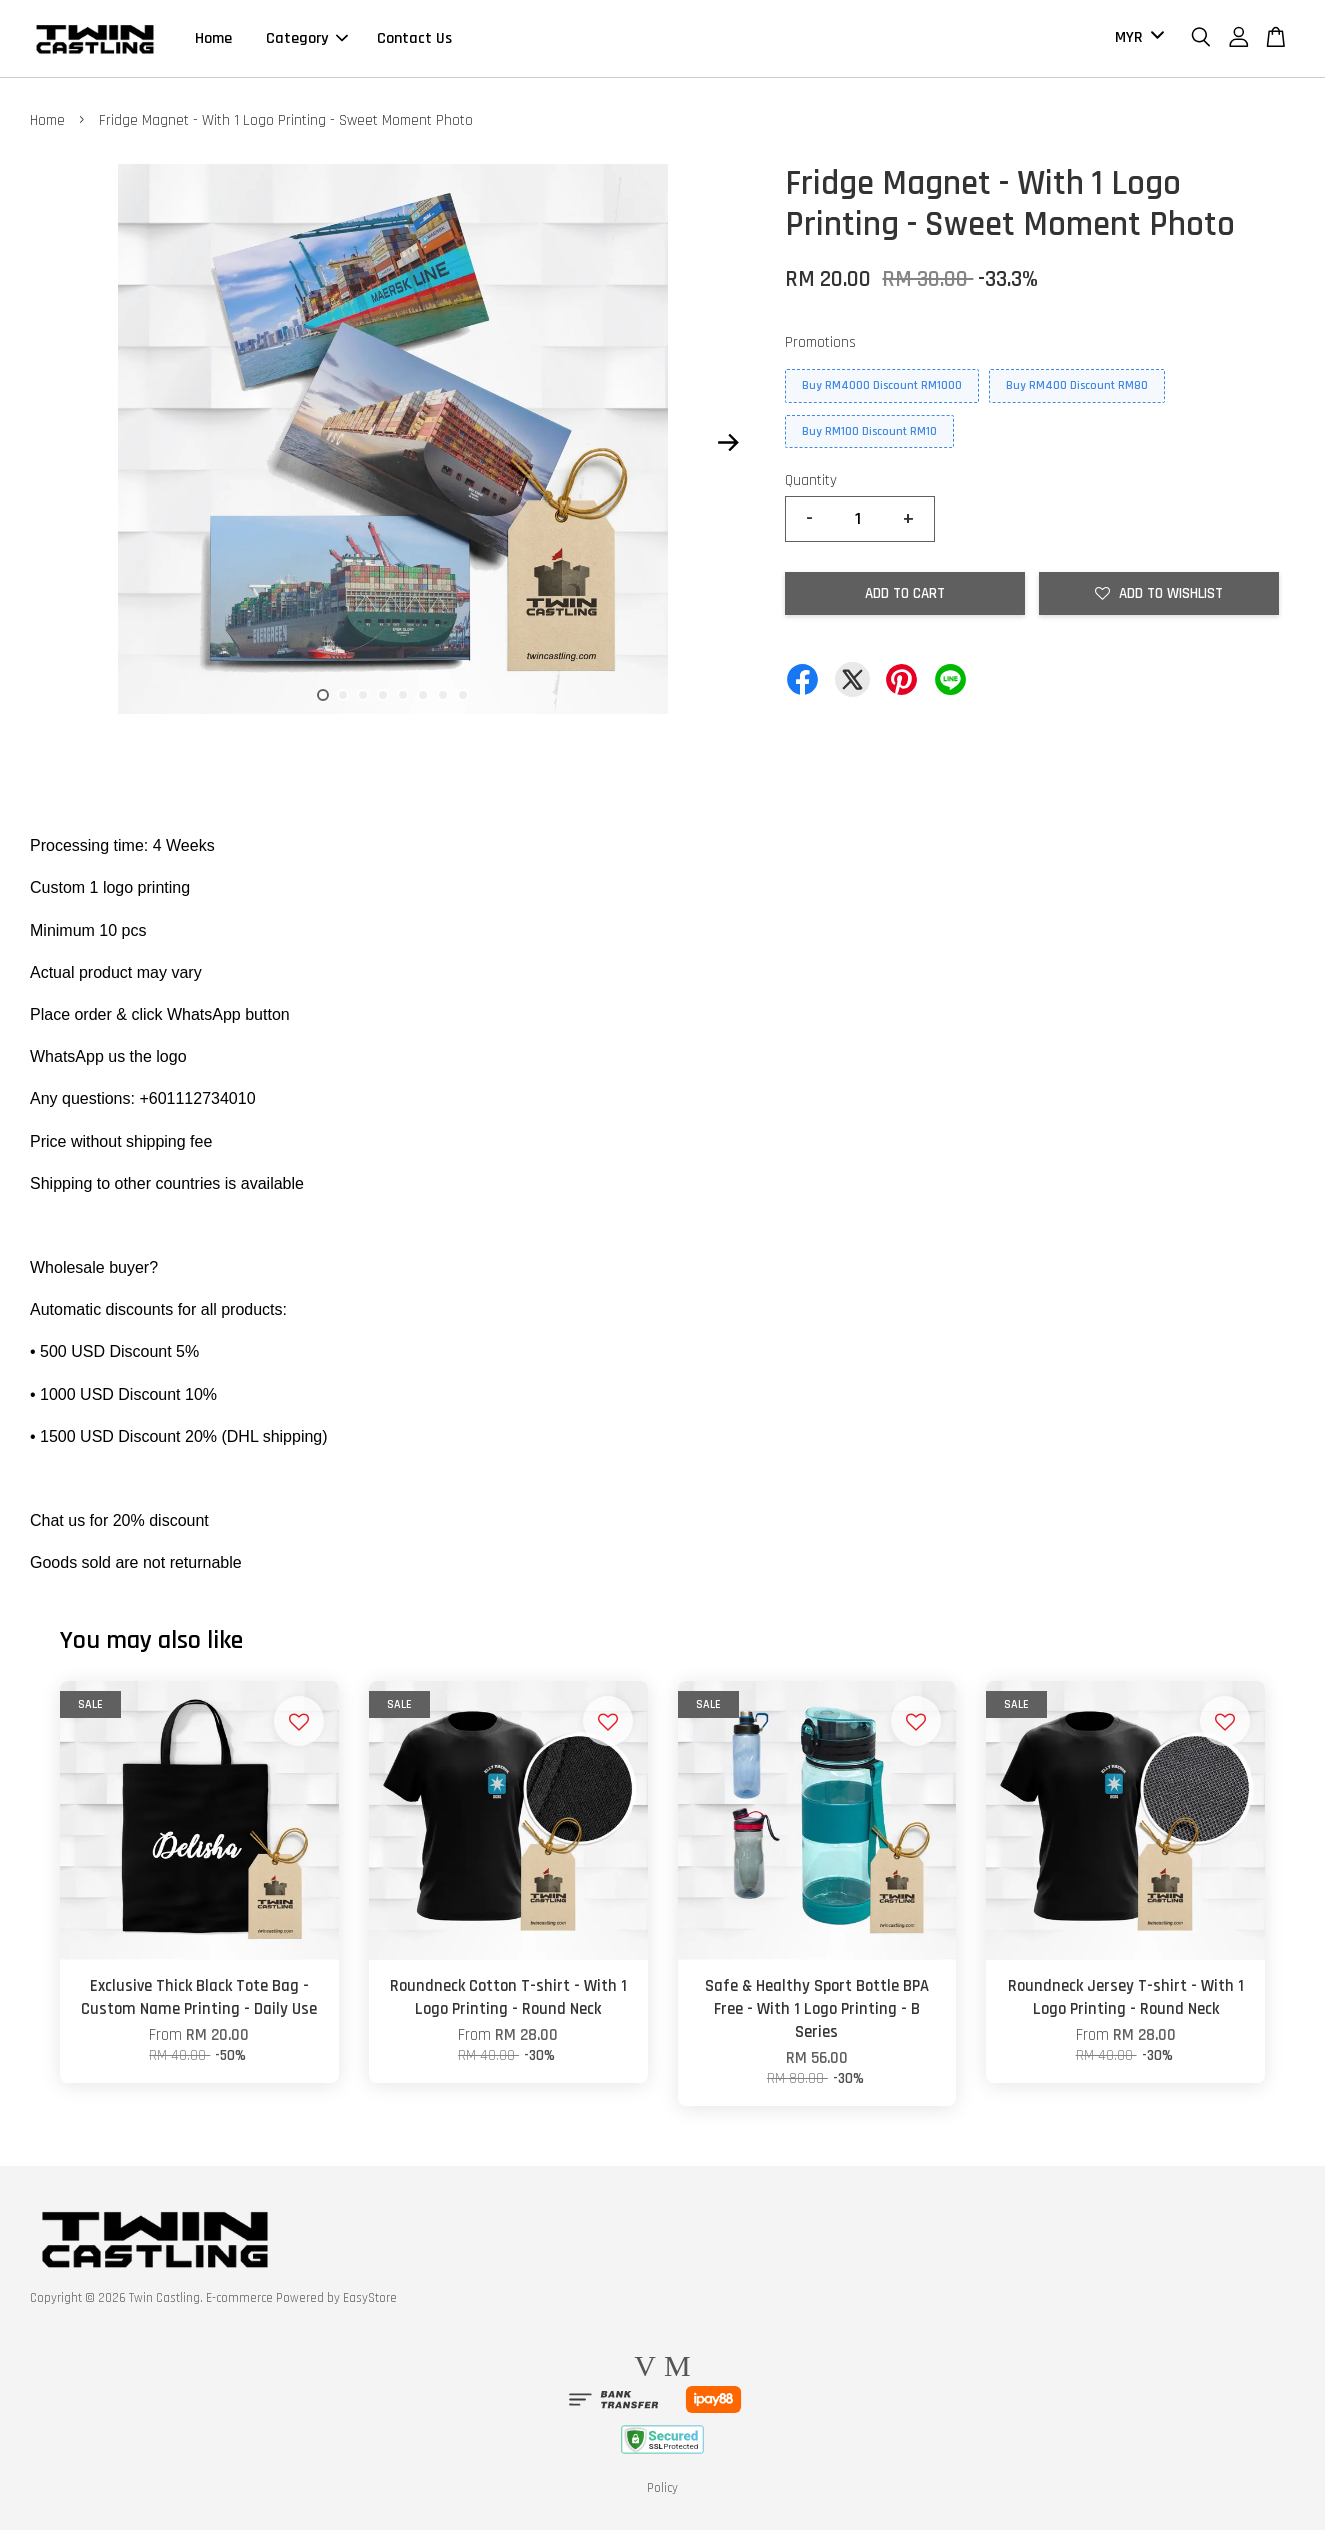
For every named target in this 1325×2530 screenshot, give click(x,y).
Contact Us (414, 38)
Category (307, 38)
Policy (662, 2488)
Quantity (811, 480)
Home (213, 38)
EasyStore (370, 2298)
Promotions (820, 342)
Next (728, 443)
